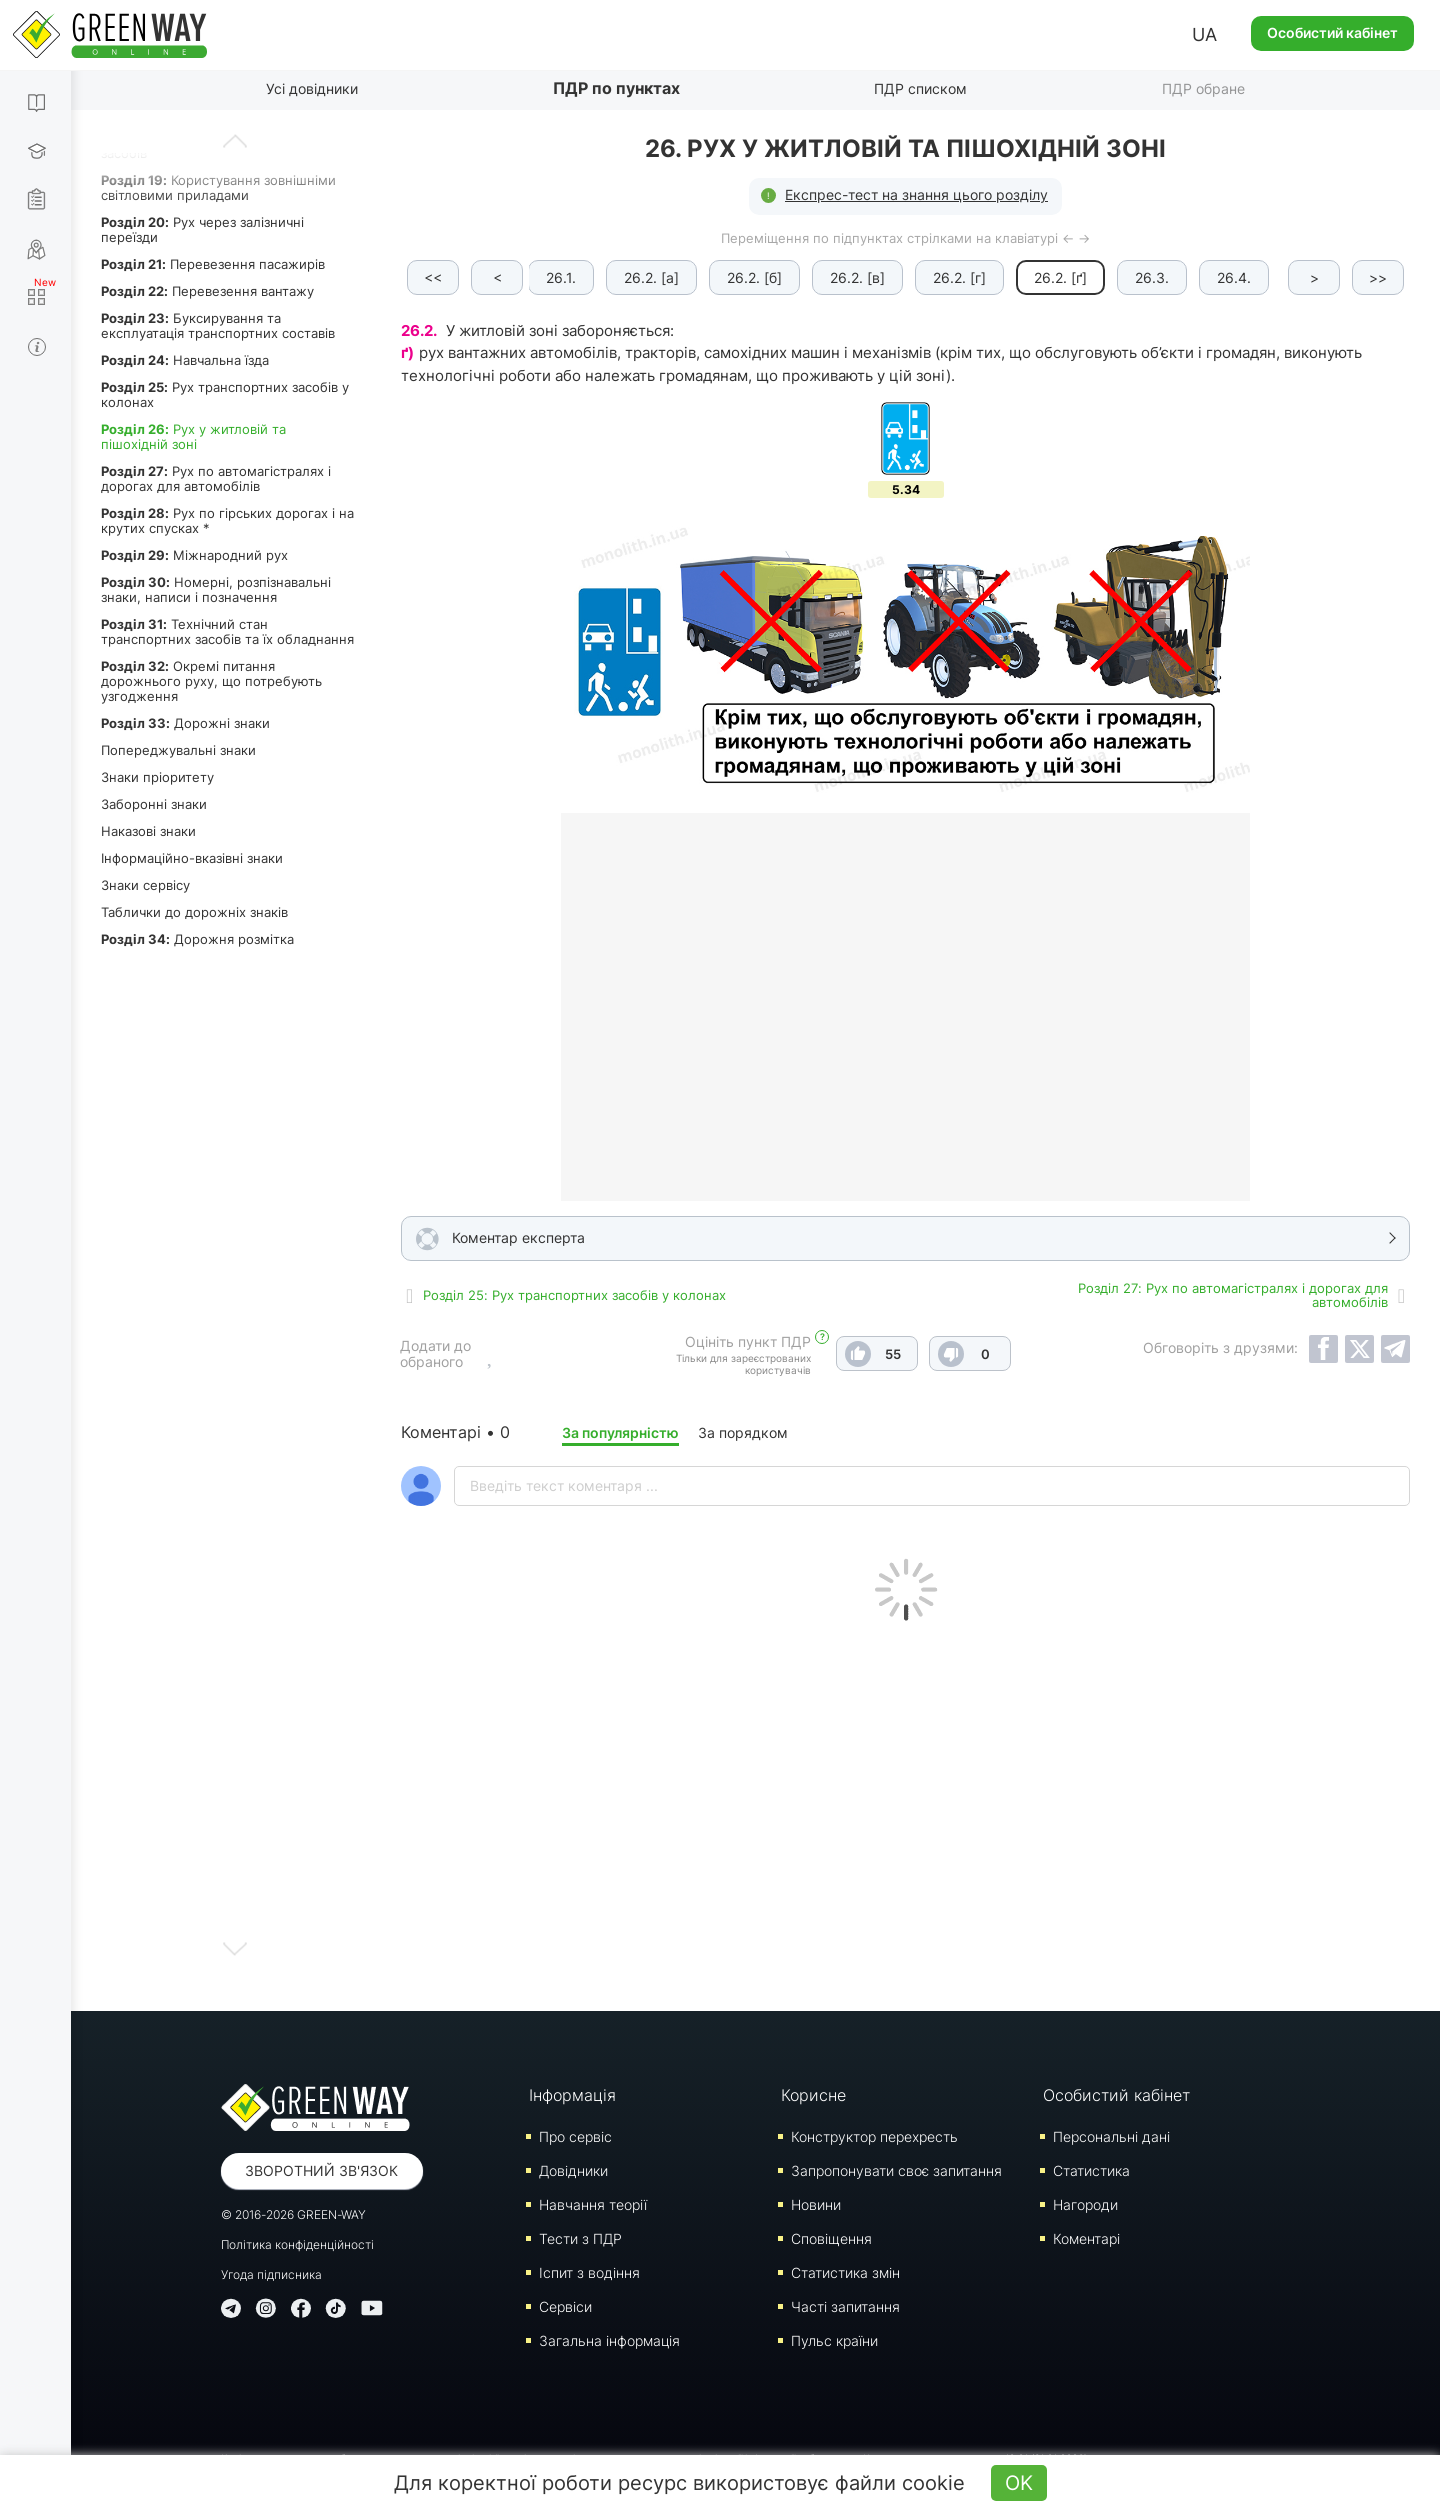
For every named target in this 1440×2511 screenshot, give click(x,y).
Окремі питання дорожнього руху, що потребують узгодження (211, 681)
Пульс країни (834, 2340)
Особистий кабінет (1332, 32)
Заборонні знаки (154, 804)
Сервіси (565, 2306)
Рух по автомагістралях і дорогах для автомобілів (216, 478)
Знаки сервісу (145, 885)
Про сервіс (575, 2136)
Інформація (572, 2095)
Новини (816, 2204)
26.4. (1234, 277)
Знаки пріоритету (157, 777)
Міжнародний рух (194, 555)
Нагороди (1085, 2204)
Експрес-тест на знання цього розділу (916, 194)
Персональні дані (1111, 2136)
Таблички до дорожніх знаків (194, 912)
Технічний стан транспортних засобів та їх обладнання (227, 631)
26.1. (561, 277)
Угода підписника (271, 2274)
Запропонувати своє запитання (896, 2170)
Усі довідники (312, 88)
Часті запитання (845, 2306)
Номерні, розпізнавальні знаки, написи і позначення (216, 589)
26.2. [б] (754, 277)
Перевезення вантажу (207, 291)
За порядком (743, 1432)
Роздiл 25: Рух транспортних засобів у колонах (574, 1295)
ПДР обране (1203, 88)
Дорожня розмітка (197, 939)
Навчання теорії (593, 2204)
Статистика (1091, 2170)
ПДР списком (920, 88)
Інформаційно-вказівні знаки (192, 858)
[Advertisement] (905, 1811)
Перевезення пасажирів (213, 264)
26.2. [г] (959, 277)
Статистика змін (845, 2272)
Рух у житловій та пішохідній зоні (193, 436)
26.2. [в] (857, 277)
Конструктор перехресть (874, 2136)
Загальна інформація (609, 2340)
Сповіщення (831, 2238)
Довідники (573, 2170)
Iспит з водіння (589, 2272)
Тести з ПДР (580, 2238)
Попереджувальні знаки (178, 750)
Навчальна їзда (185, 360)
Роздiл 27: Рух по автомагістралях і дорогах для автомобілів (1233, 1295)
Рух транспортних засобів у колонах (225, 394)
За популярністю (620, 1432)
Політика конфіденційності (297, 2244)
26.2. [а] (651, 277)
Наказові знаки (148, 831)
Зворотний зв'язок (321, 2170)
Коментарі (1086, 2238)
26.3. (1152, 277)
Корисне (813, 2095)
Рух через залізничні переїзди (202, 229)
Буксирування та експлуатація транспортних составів (218, 325)
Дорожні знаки (185, 723)
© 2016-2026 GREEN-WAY (293, 2214)
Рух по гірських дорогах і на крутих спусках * (227, 520)
